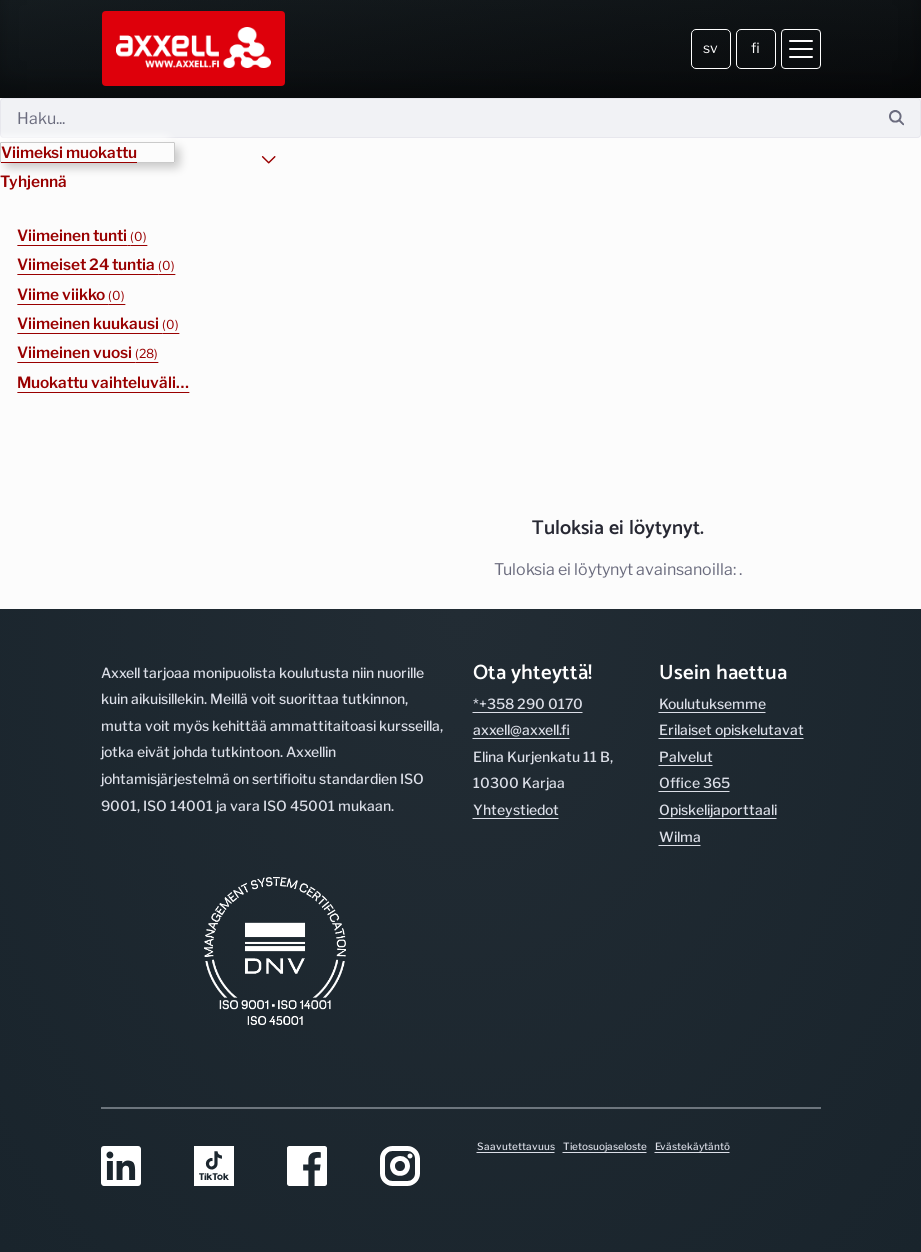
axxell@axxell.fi (521, 729)
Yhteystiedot (516, 809)
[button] (87, 152)
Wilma (680, 836)
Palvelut (686, 756)
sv (710, 47)
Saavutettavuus (516, 1146)
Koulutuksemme (712, 703)
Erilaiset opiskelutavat (731, 729)
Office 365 (694, 782)
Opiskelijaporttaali (718, 809)
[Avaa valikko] (801, 49)
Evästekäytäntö (692, 1146)
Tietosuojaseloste (605, 1146)
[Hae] (436, 118)
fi (755, 47)
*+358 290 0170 (528, 703)
